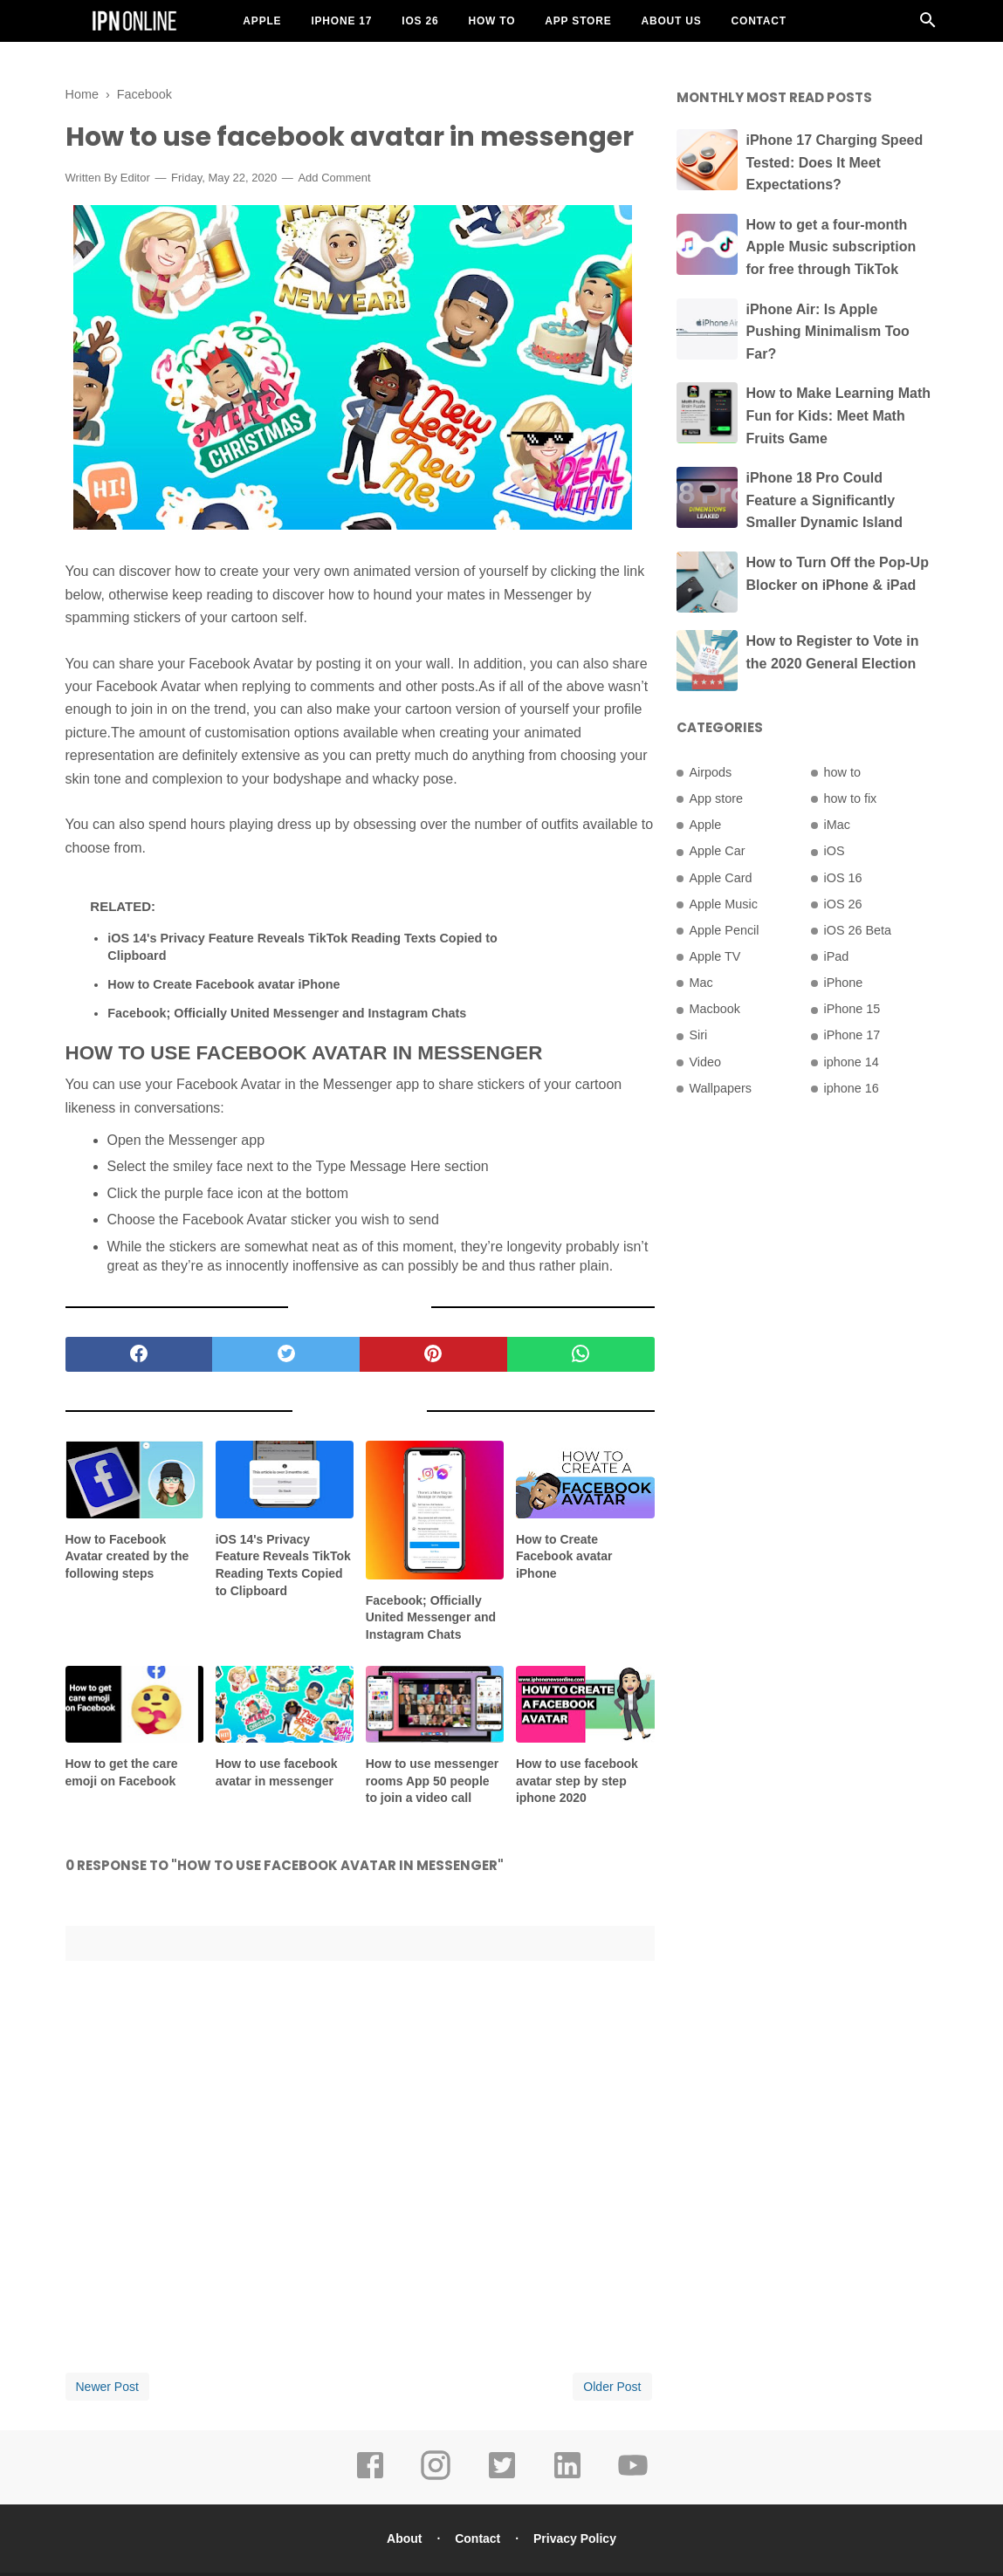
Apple (262, 21)
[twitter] (286, 1354)
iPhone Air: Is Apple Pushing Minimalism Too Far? (828, 331)
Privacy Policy (574, 2538)
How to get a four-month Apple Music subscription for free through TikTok (831, 247)
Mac (701, 983)
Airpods (711, 772)
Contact (759, 21)
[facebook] (139, 1354)
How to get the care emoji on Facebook (121, 1772)
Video (706, 1062)
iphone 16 (851, 1088)
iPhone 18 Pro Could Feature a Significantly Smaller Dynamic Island (824, 500)
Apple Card (721, 878)
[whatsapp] (581, 1354)
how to (842, 772)
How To (491, 21)
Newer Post (107, 2387)
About (404, 2538)
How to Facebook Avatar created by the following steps (127, 1556)
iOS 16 (843, 878)
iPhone (843, 983)
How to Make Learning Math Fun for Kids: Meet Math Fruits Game (838, 415)
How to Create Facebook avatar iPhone (223, 984)
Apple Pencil (724, 930)
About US (671, 21)
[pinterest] (433, 1354)
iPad (836, 956)
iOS (834, 851)
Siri (699, 1035)
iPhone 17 (341, 21)
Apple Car (717, 851)
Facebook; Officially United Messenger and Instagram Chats (286, 1013)
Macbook (715, 1009)
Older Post (612, 2387)
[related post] (134, 1479)
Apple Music (724, 904)
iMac (837, 825)
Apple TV (715, 956)
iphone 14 (851, 1062)
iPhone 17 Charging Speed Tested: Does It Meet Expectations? (835, 162)
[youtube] (632, 2477)
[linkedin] (567, 2477)
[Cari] (927, 25)
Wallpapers (721, 1088)
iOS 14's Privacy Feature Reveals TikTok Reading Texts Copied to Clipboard (302, 947)
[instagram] (435, 2477)
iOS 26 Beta (858, 930)
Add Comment (334, 177)
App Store (578, 21)
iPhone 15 (852, 1009)
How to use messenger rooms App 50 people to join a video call (432, 1781)
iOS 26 (420, 21)
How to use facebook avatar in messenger (277, 1772)
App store (717, 798)
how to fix (850, 798)
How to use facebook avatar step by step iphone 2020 (577, 1781)
